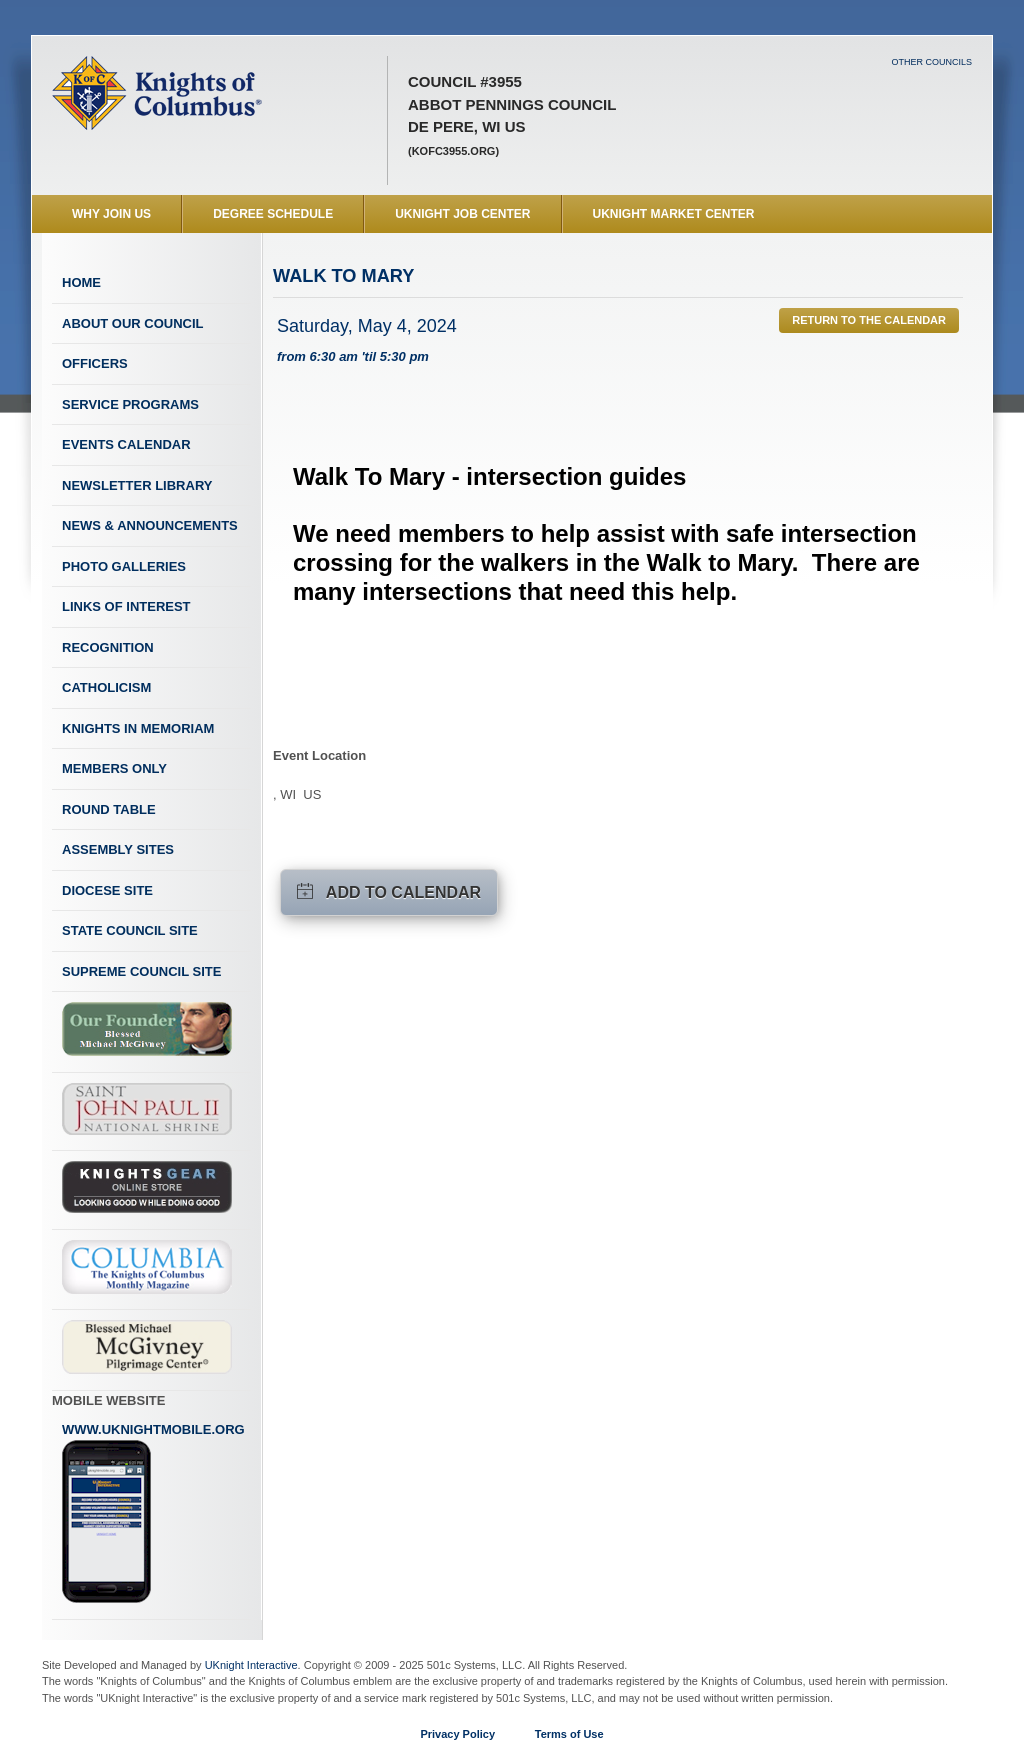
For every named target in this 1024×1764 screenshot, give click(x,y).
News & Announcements (150, 525)
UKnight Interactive (251, 1665)
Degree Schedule (273, 214)
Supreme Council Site (141, 971)
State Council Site (130, 930)
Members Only (114, 768)
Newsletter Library (137, 485)
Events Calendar (126, 444)
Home (81, 282)
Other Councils (931, 62)
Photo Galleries (124, 566)
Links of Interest (126, 606)
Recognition (108, 647)
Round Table (109, 809)
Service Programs (130, 404)
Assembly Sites (118, 849)
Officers (95, 363)
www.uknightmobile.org (153, 1513)
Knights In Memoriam (138, 728)
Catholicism (106, 687)
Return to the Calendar (869, 320)
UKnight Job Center (462, 214)
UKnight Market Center (674, 214)
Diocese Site (107, 890)
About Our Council (133, 323)
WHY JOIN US (111, 214)
